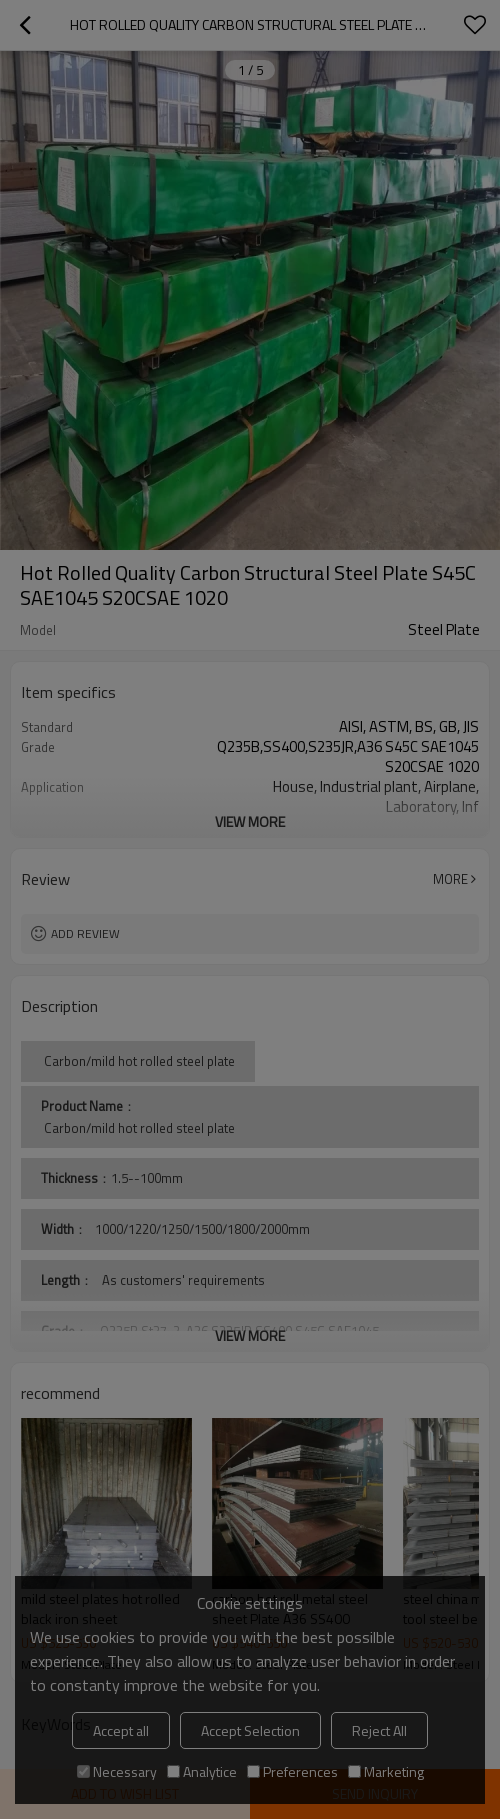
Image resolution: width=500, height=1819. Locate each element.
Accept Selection (250, 1730)
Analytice (202, 1771)
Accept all (121, 1730)
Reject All (379, 1730)
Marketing (386, 1771)
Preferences (292, 1771)
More (450, 879)
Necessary (117, 1771)
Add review (85, 933)
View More (250, 821)
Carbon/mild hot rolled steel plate (138, 1128)
